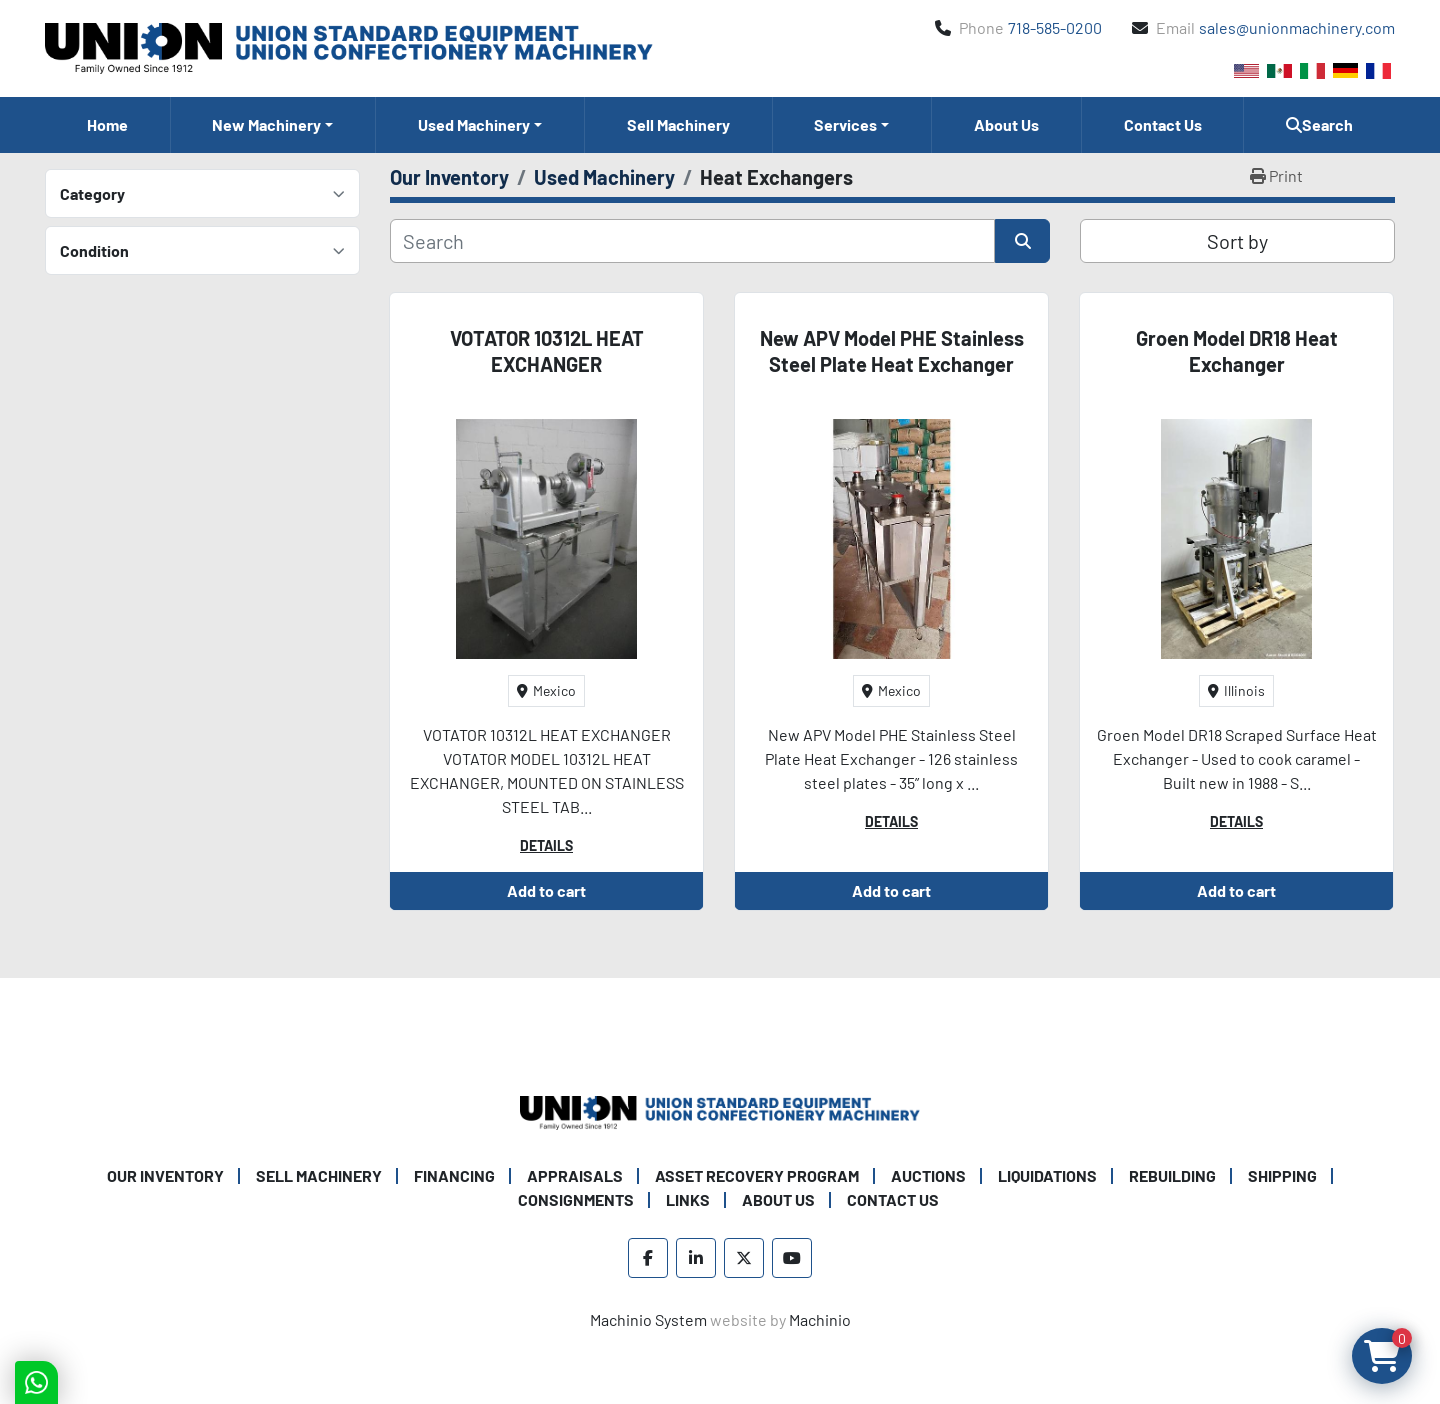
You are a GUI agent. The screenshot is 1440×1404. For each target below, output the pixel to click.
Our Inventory (165, 1175)
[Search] (692, 241)
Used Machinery (474, 124)
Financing (454, 1175)
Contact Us (1163, 124)
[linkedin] (696, 1258)
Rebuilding (1172, 1175)
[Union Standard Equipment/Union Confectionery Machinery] (720, 1110)
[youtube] (792, 1258)
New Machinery (266, 124)
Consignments (576, 1199)
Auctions (928, 1175)
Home (107, 124)
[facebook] (648, 1258)
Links (688, 1199)
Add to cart (546, 890)
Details (546, 845)
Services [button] (845, 124)
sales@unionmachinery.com (1297, 27)
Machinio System (648, 1319)
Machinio (820, 1319)
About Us (1006, 124)
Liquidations (1047, 1175)
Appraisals (575, 1175)
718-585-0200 (1055, 27)
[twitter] (744, 1258)
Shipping (1282, 1175)
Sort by (1237, 241)
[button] (273, 125)
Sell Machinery (678, 124)
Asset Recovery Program (757, 1175)
